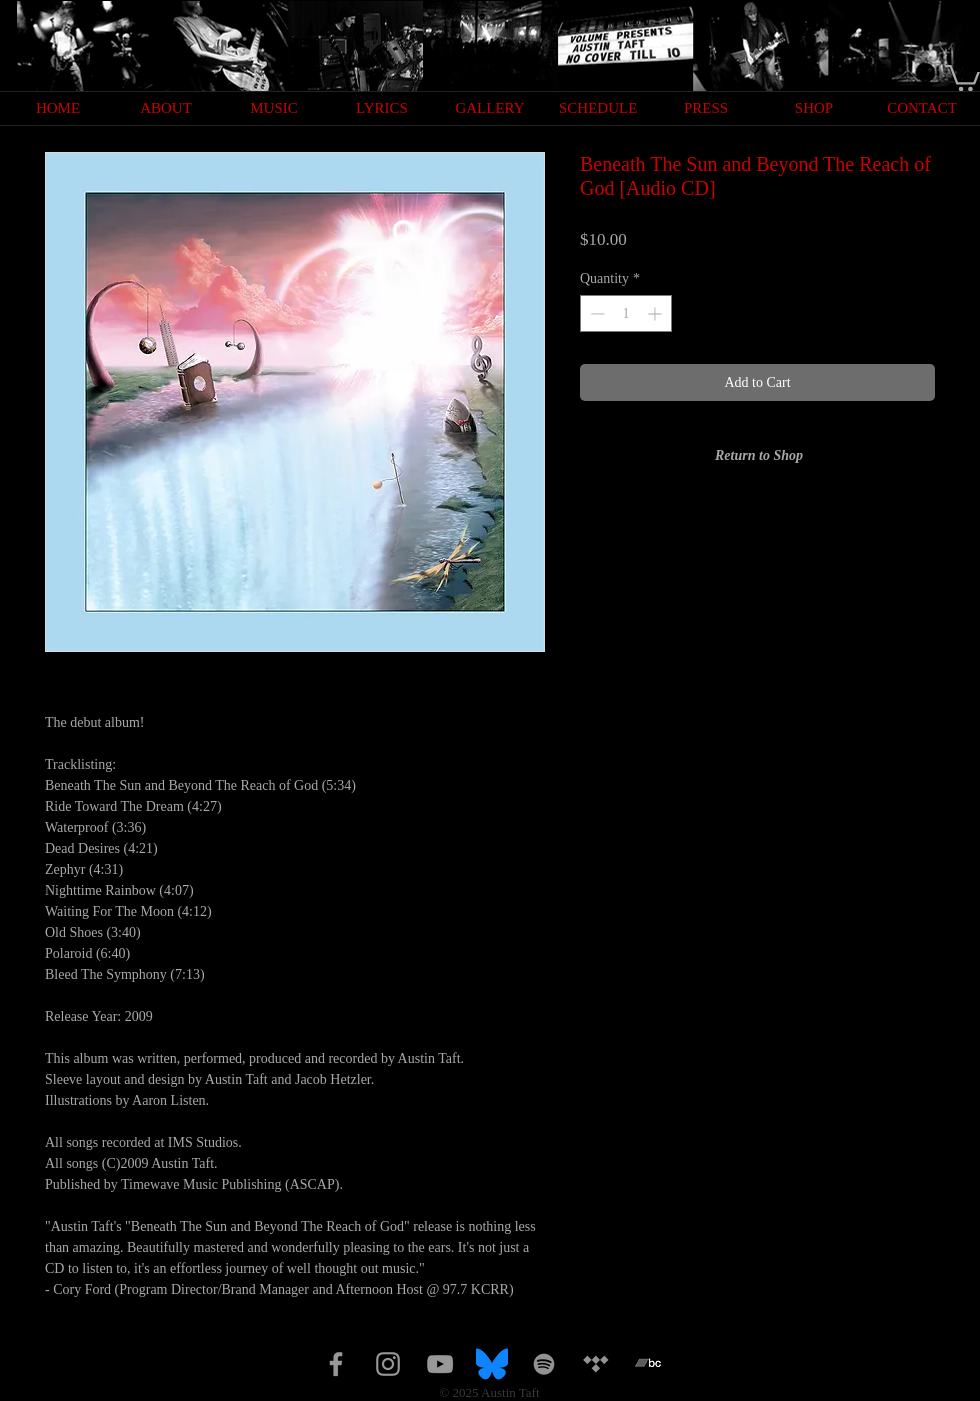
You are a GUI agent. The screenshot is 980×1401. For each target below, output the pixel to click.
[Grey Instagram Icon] (388, 1364)
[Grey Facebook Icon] (336, 1364)
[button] (962, 76)
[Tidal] (596, 1364)
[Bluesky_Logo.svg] (492, 1364)
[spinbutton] (626, 313)
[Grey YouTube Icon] (440, 1364)
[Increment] (656, 313)
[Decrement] (595, 313)
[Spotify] (544, 1364)
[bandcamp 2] (648, 1364)
